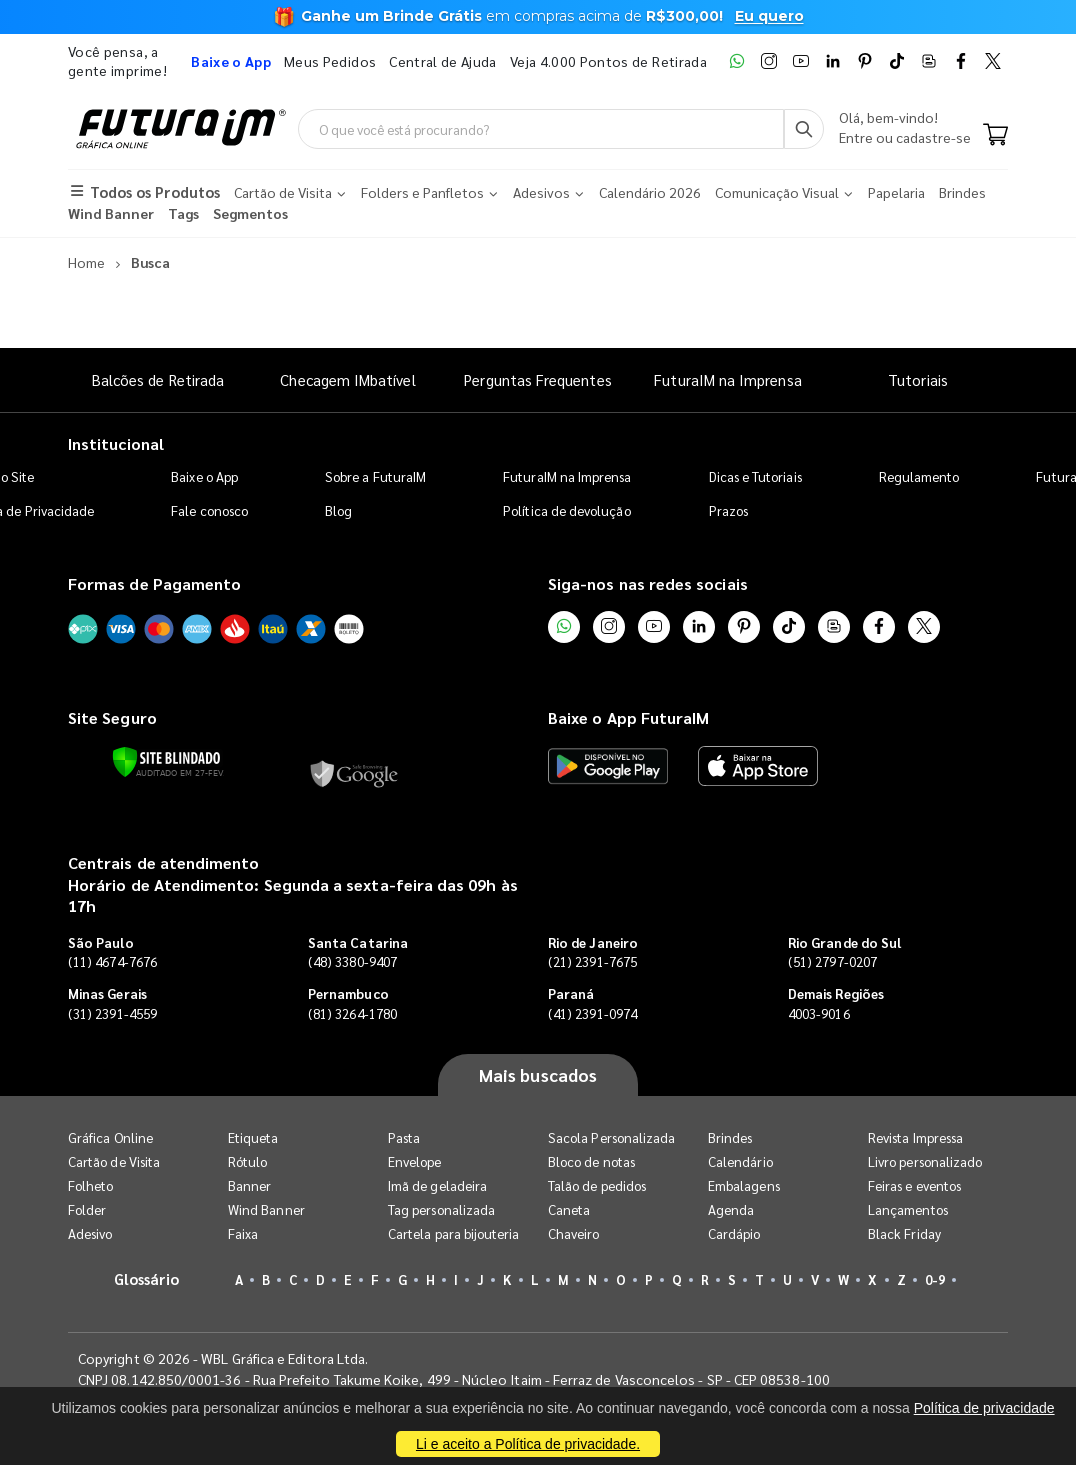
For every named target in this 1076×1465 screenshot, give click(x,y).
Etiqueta (253, 1137)
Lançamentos (908, 1209)
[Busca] (804, 129)
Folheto (90, 1185)
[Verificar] (166, 762)
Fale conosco (209, 510)
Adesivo (90, 1233)
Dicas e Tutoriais (755, 476)
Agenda (731, 1209)
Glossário (147, 1278)
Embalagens (744, 1185)
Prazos (728, 510)
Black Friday (904, 1233)
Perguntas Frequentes (537, 379)
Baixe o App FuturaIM (628, 717)
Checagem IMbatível (347, 379)
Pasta (404, 1137)
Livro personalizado (925, 1161)
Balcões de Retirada (158, 379)
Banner (249, 1185)
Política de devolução (566, 510)
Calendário (740, 1161)
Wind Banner (266, 1209)
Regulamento (919, 476)
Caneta (569, 1209)
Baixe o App (204, 476)
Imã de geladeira (437, 1185)
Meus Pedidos (330, 61)
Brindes (730, 1137)
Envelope (415, 1161)
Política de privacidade (984, 1408)
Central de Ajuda (443, 61)
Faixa (243, 1233)
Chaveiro (574, 1233)
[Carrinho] (995, 136)
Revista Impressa (915, 1137)
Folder (87, 1209)
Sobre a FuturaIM (375, 476)
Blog (338, 510)
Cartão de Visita (114, 1161)
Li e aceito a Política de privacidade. (528, 1444)
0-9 (935, 1279)
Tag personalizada (441, 1209)
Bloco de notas (591, 1161)
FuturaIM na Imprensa (727, 379)
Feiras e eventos (914, 1185)
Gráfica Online (110, 1137)
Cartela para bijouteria (454, 1233)
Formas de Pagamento (154, 583)
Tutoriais (918, 379)
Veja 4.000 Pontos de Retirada (608, 61)
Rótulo (247, 1161)
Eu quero (769, 16)
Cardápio (734, 1233)
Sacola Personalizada (611, 1137)
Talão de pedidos (597, 1185)
